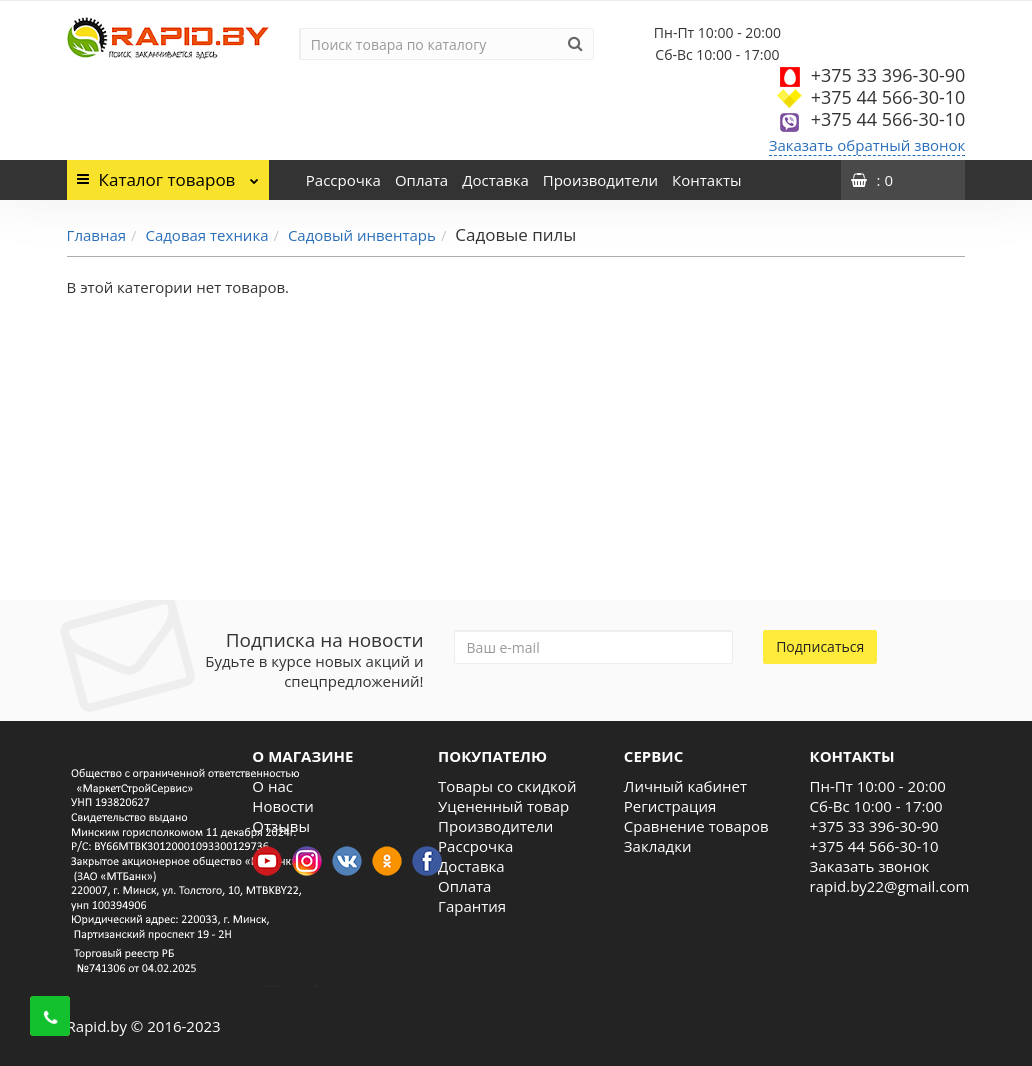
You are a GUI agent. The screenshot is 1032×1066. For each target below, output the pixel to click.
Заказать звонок (870, 866)
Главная (96, 235)
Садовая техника (206, 235)
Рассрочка (343, 180)
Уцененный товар (503, 806)
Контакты (706, 180)
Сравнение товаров (696, 826)
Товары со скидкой (507, 786)
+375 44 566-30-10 (888, 97)
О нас (272, 786)
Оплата (421, 180)
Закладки (658, 846)
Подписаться (820, 646)
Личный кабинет (685, 786)
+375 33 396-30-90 (888, 75)
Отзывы (281, 826)
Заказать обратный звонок (867, 145)
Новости (283, 806)
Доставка (495, 180)
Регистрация (670, 806)
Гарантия (472, 906)
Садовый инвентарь (362, 235)
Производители (600, 180)
